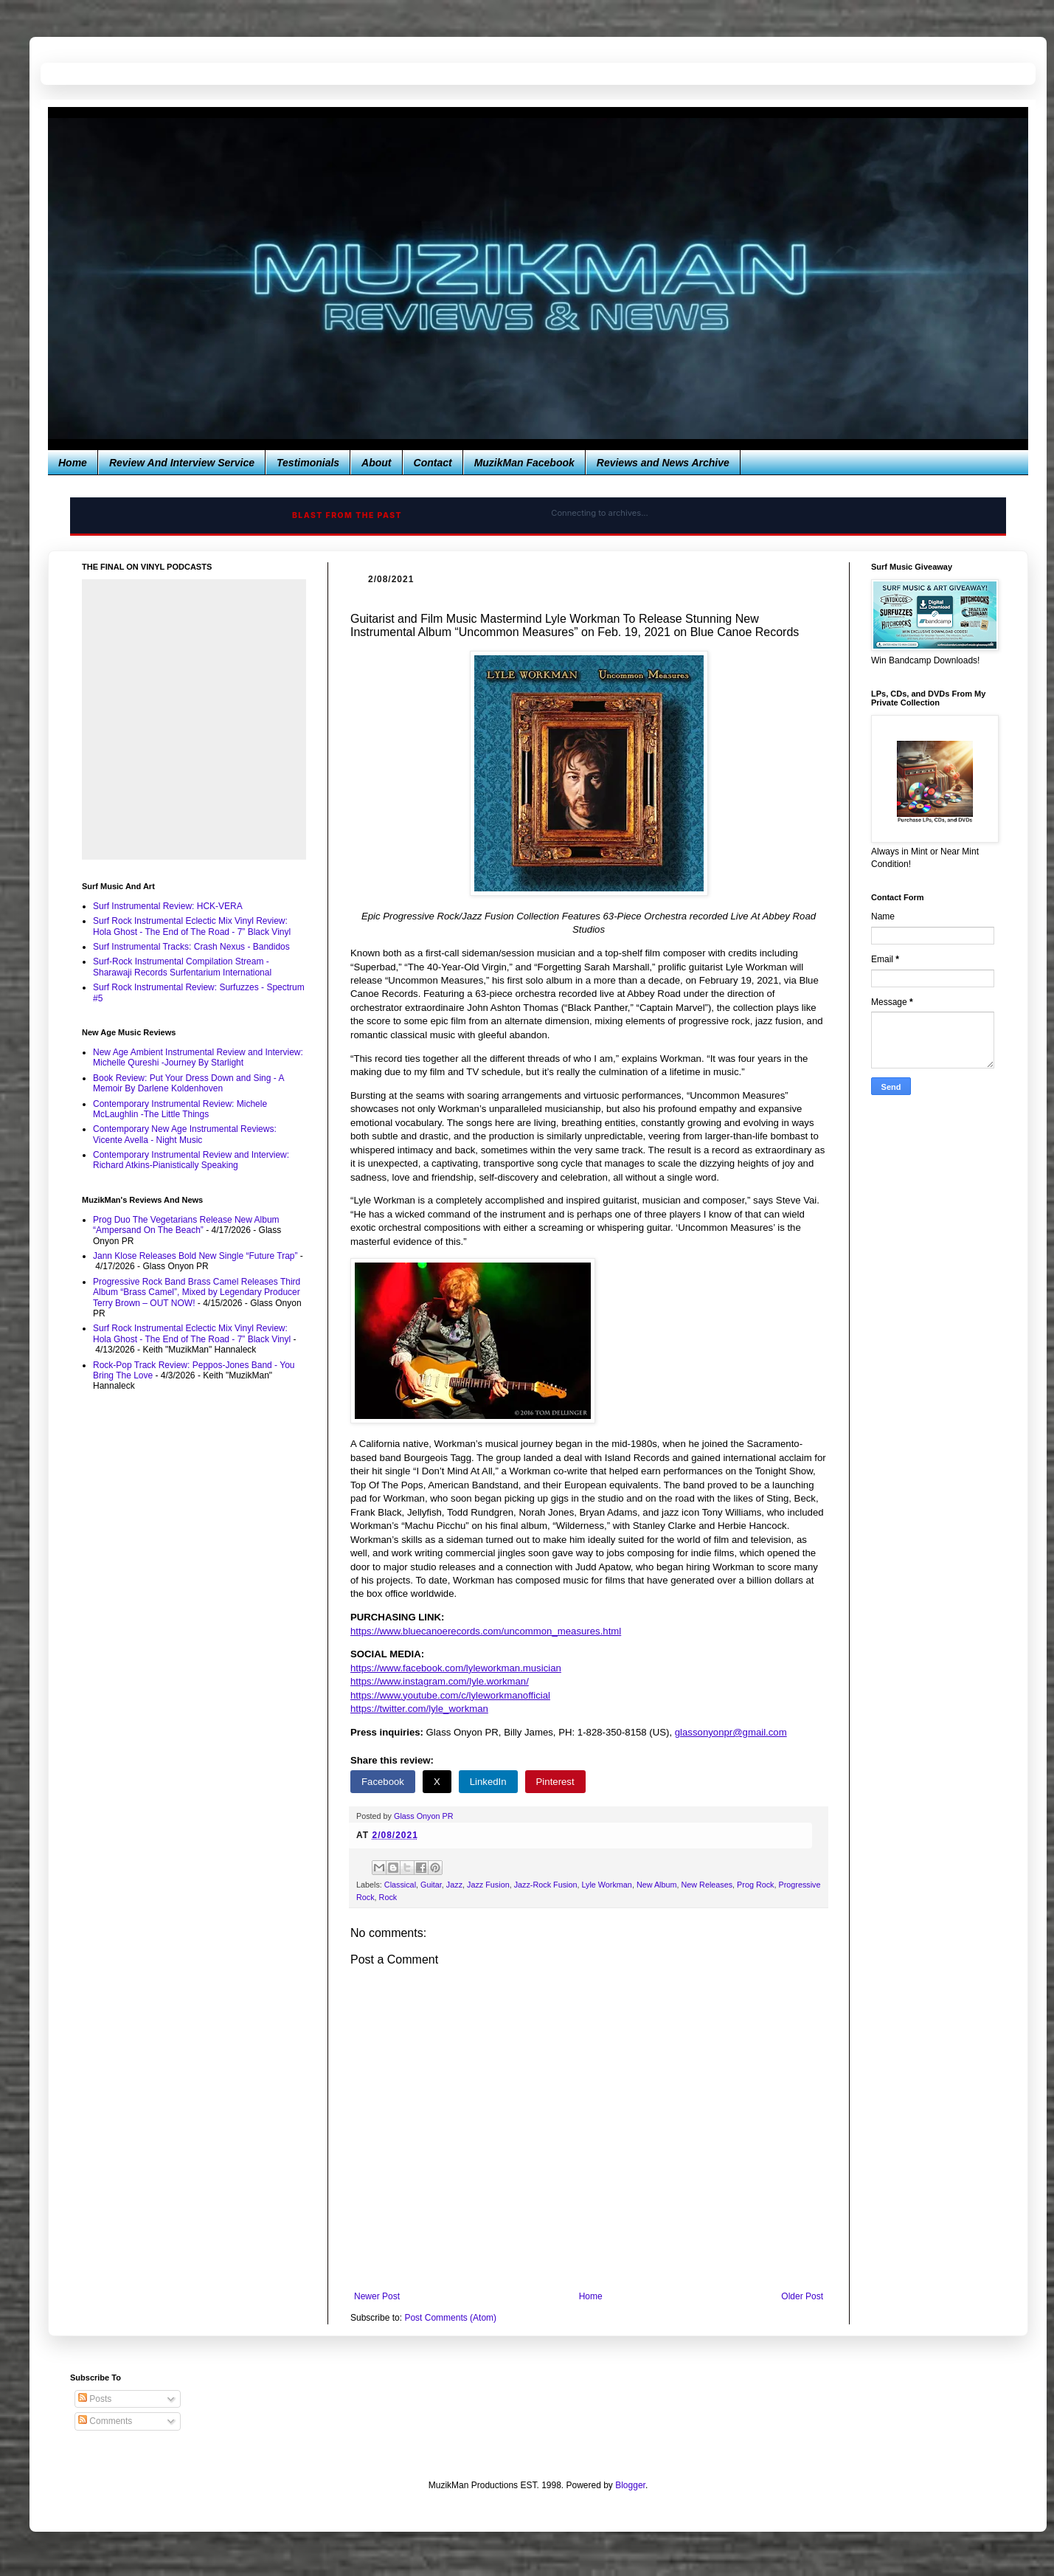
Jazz (454, 1884)
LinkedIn (488, 1781)
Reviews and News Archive (663, 463)
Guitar (431, 1884)
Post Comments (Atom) (450, 2318)
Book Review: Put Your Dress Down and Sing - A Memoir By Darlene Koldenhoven (188, 1083)
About (376, 463)
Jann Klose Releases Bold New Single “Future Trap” (195, 1256)
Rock (388, 1897)
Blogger (630, 2485)
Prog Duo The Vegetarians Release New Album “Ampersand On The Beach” (186, 1225)
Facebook (382, 1781)
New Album (657, 1884)
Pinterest (555, 1781)
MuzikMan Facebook (524, 463)
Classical (400, 1884)
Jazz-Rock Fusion (546, 1884)
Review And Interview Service (181, 463)
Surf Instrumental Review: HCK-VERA (168, 906)
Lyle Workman (606, 1884)
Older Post (802, 2296)
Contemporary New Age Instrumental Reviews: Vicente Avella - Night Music (185, 1134)
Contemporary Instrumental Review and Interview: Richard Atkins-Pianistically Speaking (191, 1160)
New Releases (706, 1884)
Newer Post (377, 2296)
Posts (94, 2399)
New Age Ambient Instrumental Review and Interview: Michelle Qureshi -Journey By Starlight (198, 1057)
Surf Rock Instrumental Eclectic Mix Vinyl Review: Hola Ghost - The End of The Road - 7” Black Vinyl (192, 926)
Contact (433, 463)
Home (72, 463)
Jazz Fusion (488, 1884)
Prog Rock (755, 1884)
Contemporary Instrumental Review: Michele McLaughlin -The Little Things (180, 1109)
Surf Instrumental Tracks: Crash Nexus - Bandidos (191, 947)
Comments (105, 2421)
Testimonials (308, 463)
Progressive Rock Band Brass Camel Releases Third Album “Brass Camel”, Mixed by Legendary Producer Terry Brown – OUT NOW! (196, 1292)
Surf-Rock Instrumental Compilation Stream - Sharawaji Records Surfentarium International (182, 966)
